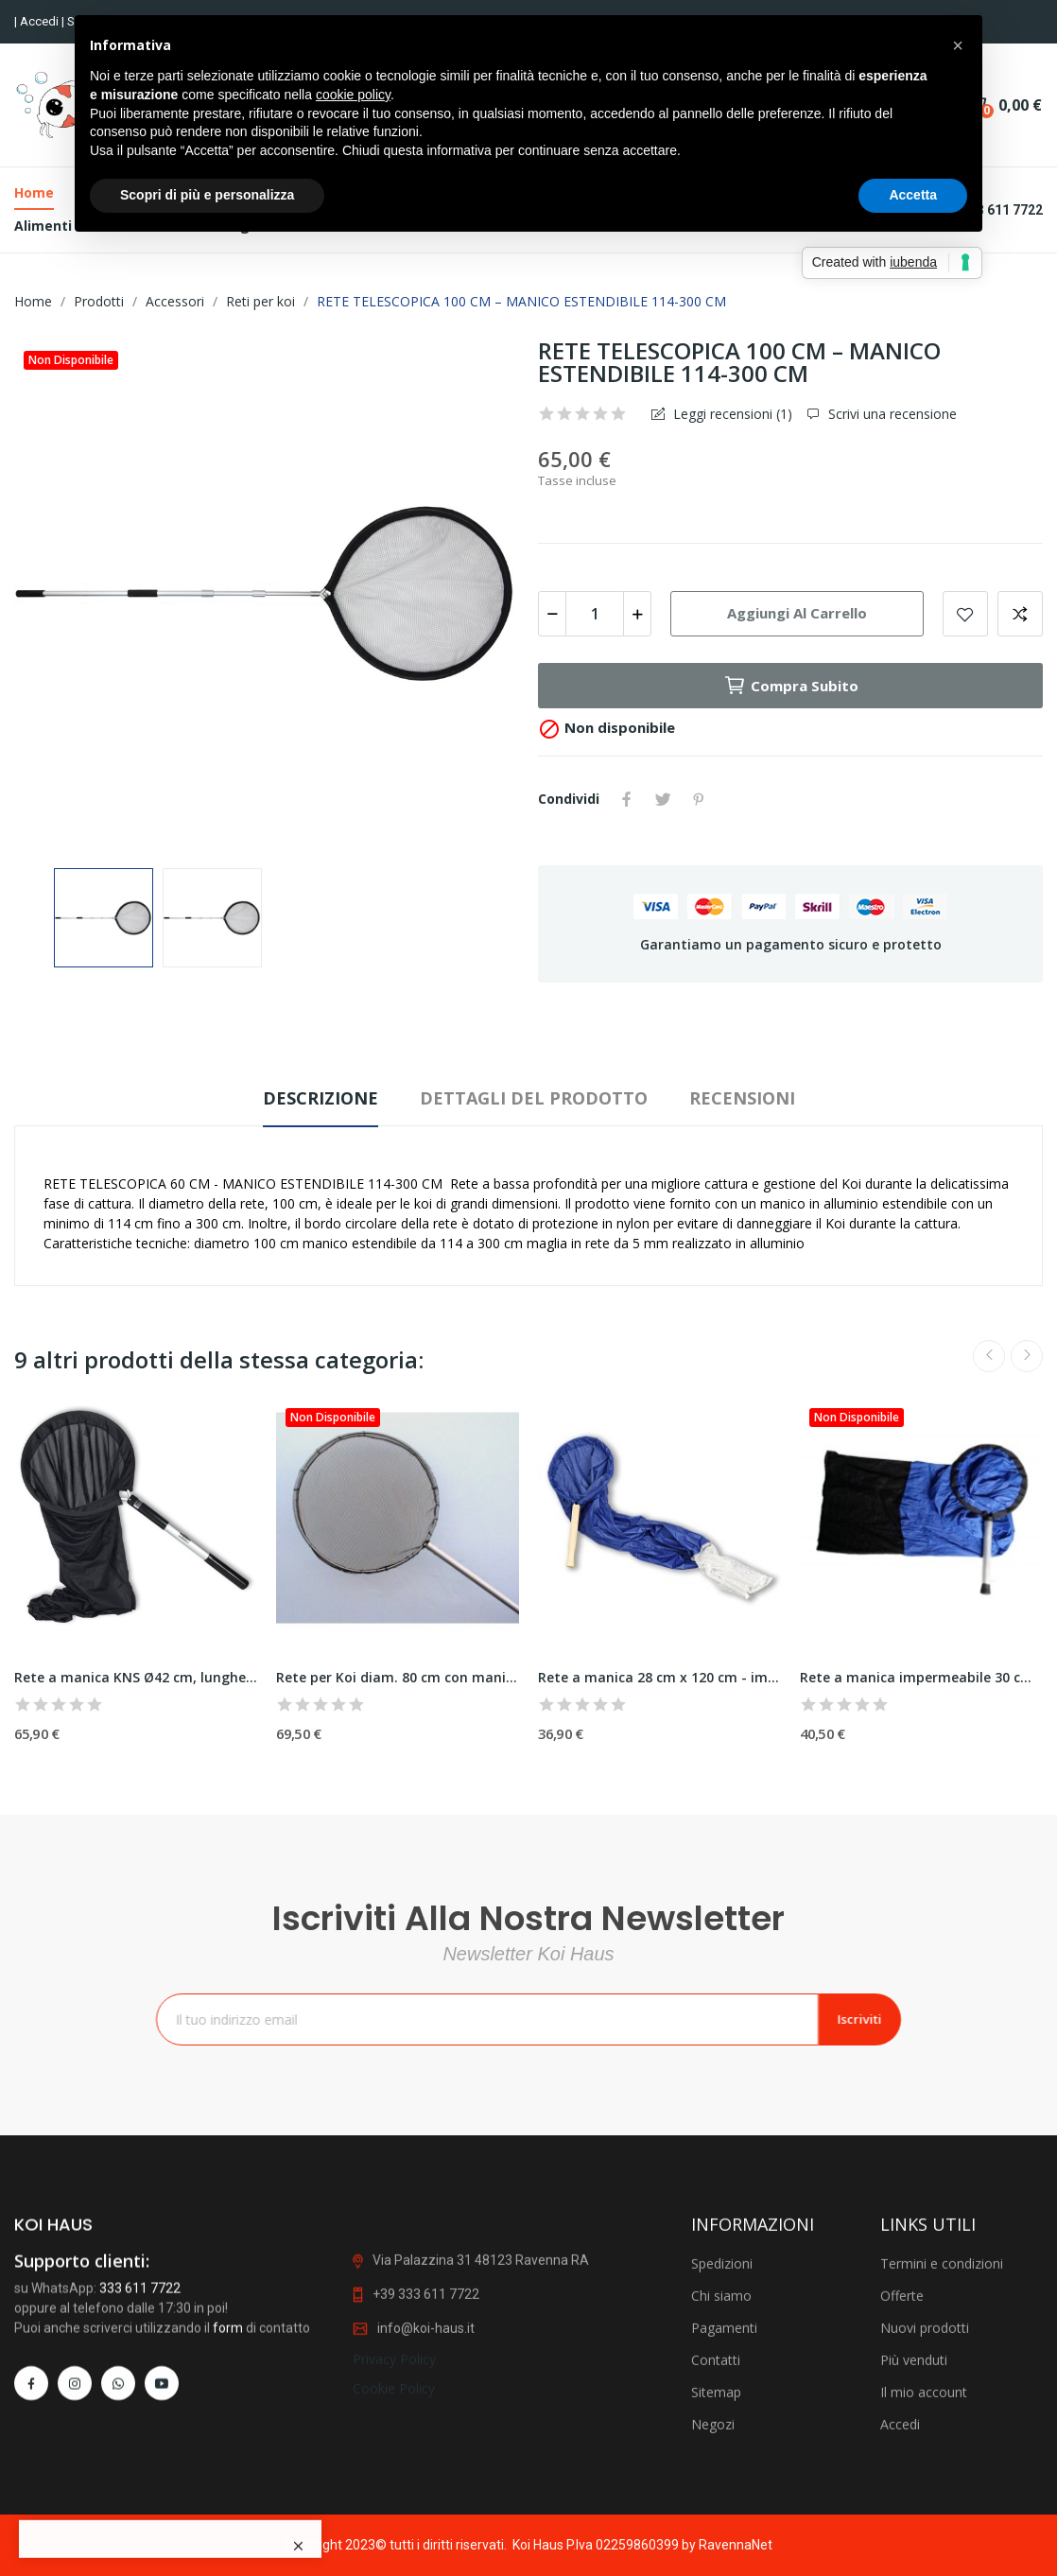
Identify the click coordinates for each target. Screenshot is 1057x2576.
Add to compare (1020, 613)
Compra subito (790, 685)
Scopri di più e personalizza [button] (207, 194)
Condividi (627, 799)
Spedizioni (722, 2469)
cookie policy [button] (353, 94)
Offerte (902, 2501)
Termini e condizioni (941, 2469)
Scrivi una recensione (890, 414)
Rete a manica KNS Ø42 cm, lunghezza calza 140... (135, 1677)
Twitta (663, 799)
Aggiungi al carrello (797, 612)
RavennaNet (735, 2544)
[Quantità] (594, 613)
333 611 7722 (140, 2492)
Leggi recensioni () (730, 414)
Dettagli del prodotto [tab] (534, 1098)
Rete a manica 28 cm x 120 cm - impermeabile (659, 1677)
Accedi (40, 21)
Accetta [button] (913, 194)
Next (1027, 1356)
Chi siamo (721, 2501)
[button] (958, 45)
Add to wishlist (965, 613)
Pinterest (699, 799)
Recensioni (742, 1098)
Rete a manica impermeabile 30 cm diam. (921, 1677)
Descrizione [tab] (320, 1098)
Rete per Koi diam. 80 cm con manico (397, 1677)
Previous (989, 1356)
